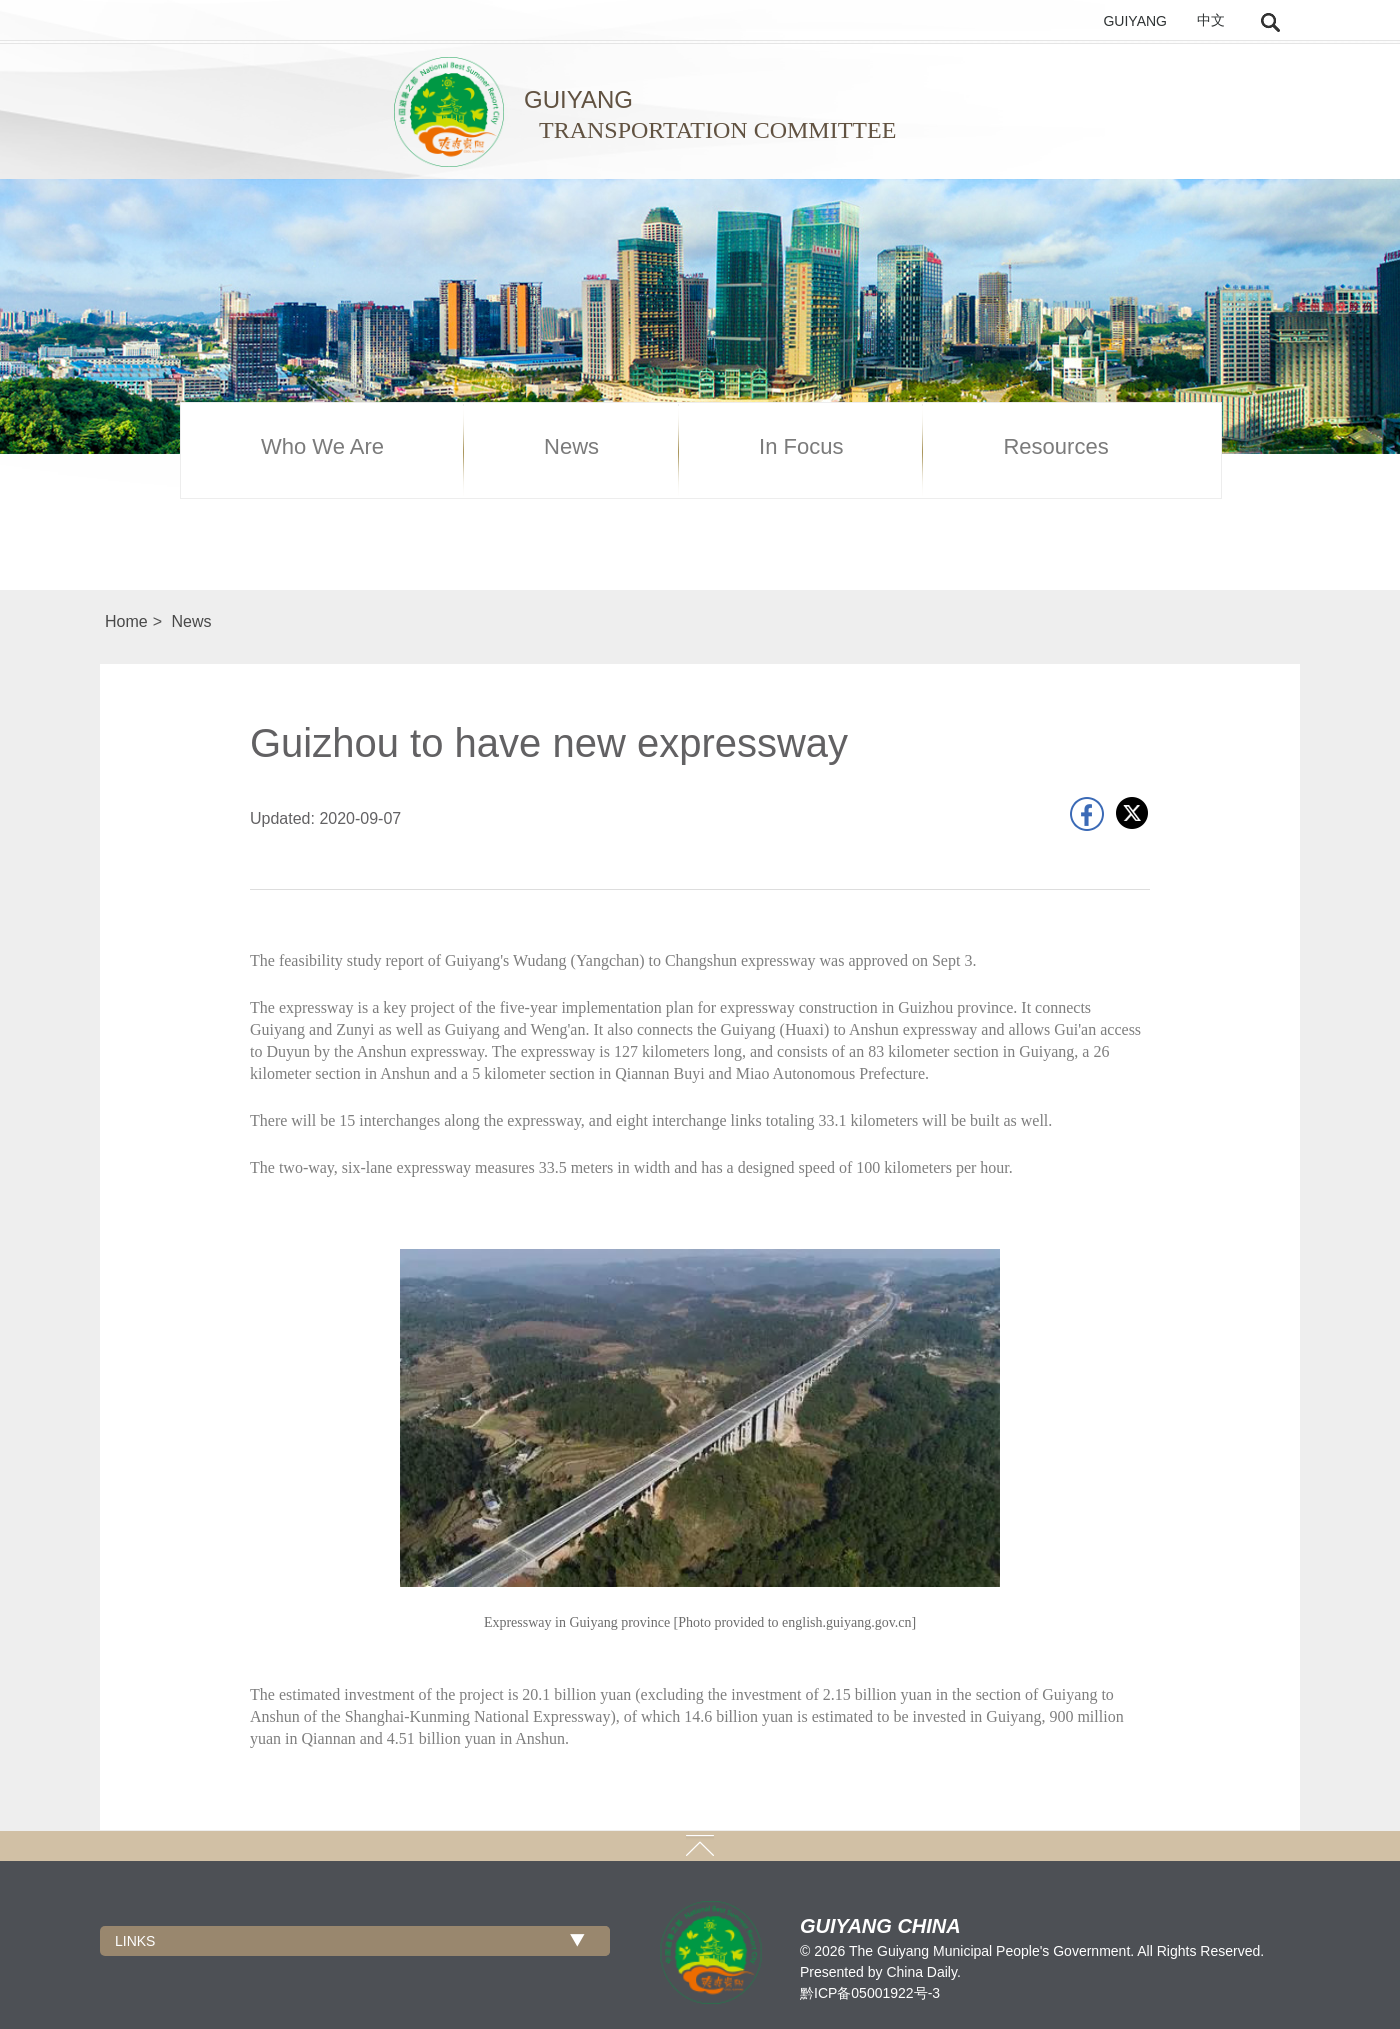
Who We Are (322, 447)
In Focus (801, 447)
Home (126, 621)
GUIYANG (1135, 21)
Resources (1055, 447)
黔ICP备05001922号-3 (870, 1993)
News (571, 447)
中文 (1211, 20)
